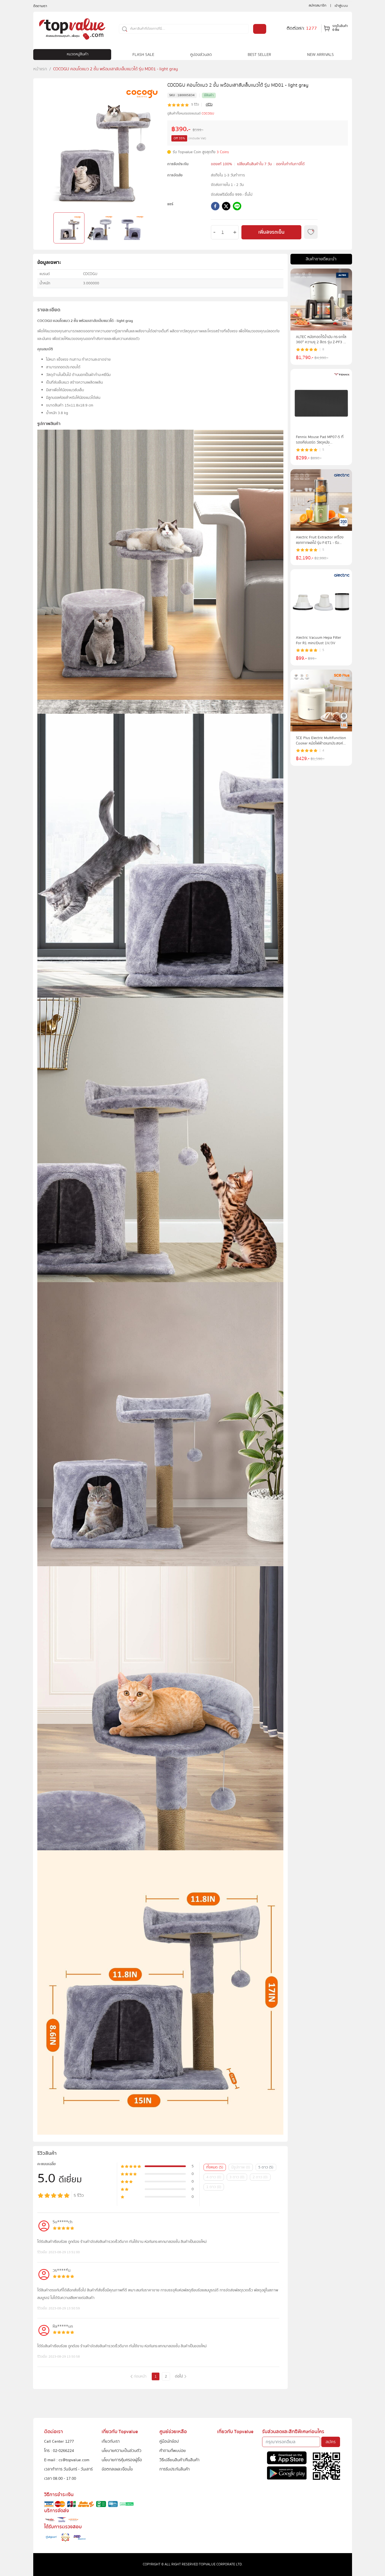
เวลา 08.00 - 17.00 (60, 2478)
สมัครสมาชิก (317, 5)
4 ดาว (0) (213, 2177)
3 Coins (223, 152)
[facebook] (215, 207)
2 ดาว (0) (260, 2177)
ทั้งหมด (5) (214, 2167)
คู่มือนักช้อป (169, 2441)
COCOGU (208, 113)
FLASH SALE (143, 54)
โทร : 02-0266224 (59, 2450)
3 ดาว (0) (236, 2177)
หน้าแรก (40, 69)
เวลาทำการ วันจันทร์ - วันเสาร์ (68, 2469)
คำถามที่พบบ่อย (172, 2450)
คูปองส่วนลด (201, 54)
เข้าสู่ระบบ (341, 5)
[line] (237, 207)
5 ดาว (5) (265, 2167)
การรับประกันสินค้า (174, 2469)
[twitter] (226, 207)
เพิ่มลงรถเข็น (271, 232)
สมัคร (331, 2441)
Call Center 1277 (59, 2441)
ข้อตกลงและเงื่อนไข (117, 2469)
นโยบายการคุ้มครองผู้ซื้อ (122, 2460)
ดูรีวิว (209, 105)
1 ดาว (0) (213, 2187)
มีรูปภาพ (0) (240, 2167)
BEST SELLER (259, 54)
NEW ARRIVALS (320, 54)
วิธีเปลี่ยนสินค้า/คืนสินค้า (179, 2460)
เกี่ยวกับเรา (111, 2441)
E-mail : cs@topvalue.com (66, 2460)
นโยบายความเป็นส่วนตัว (121, 2450)
